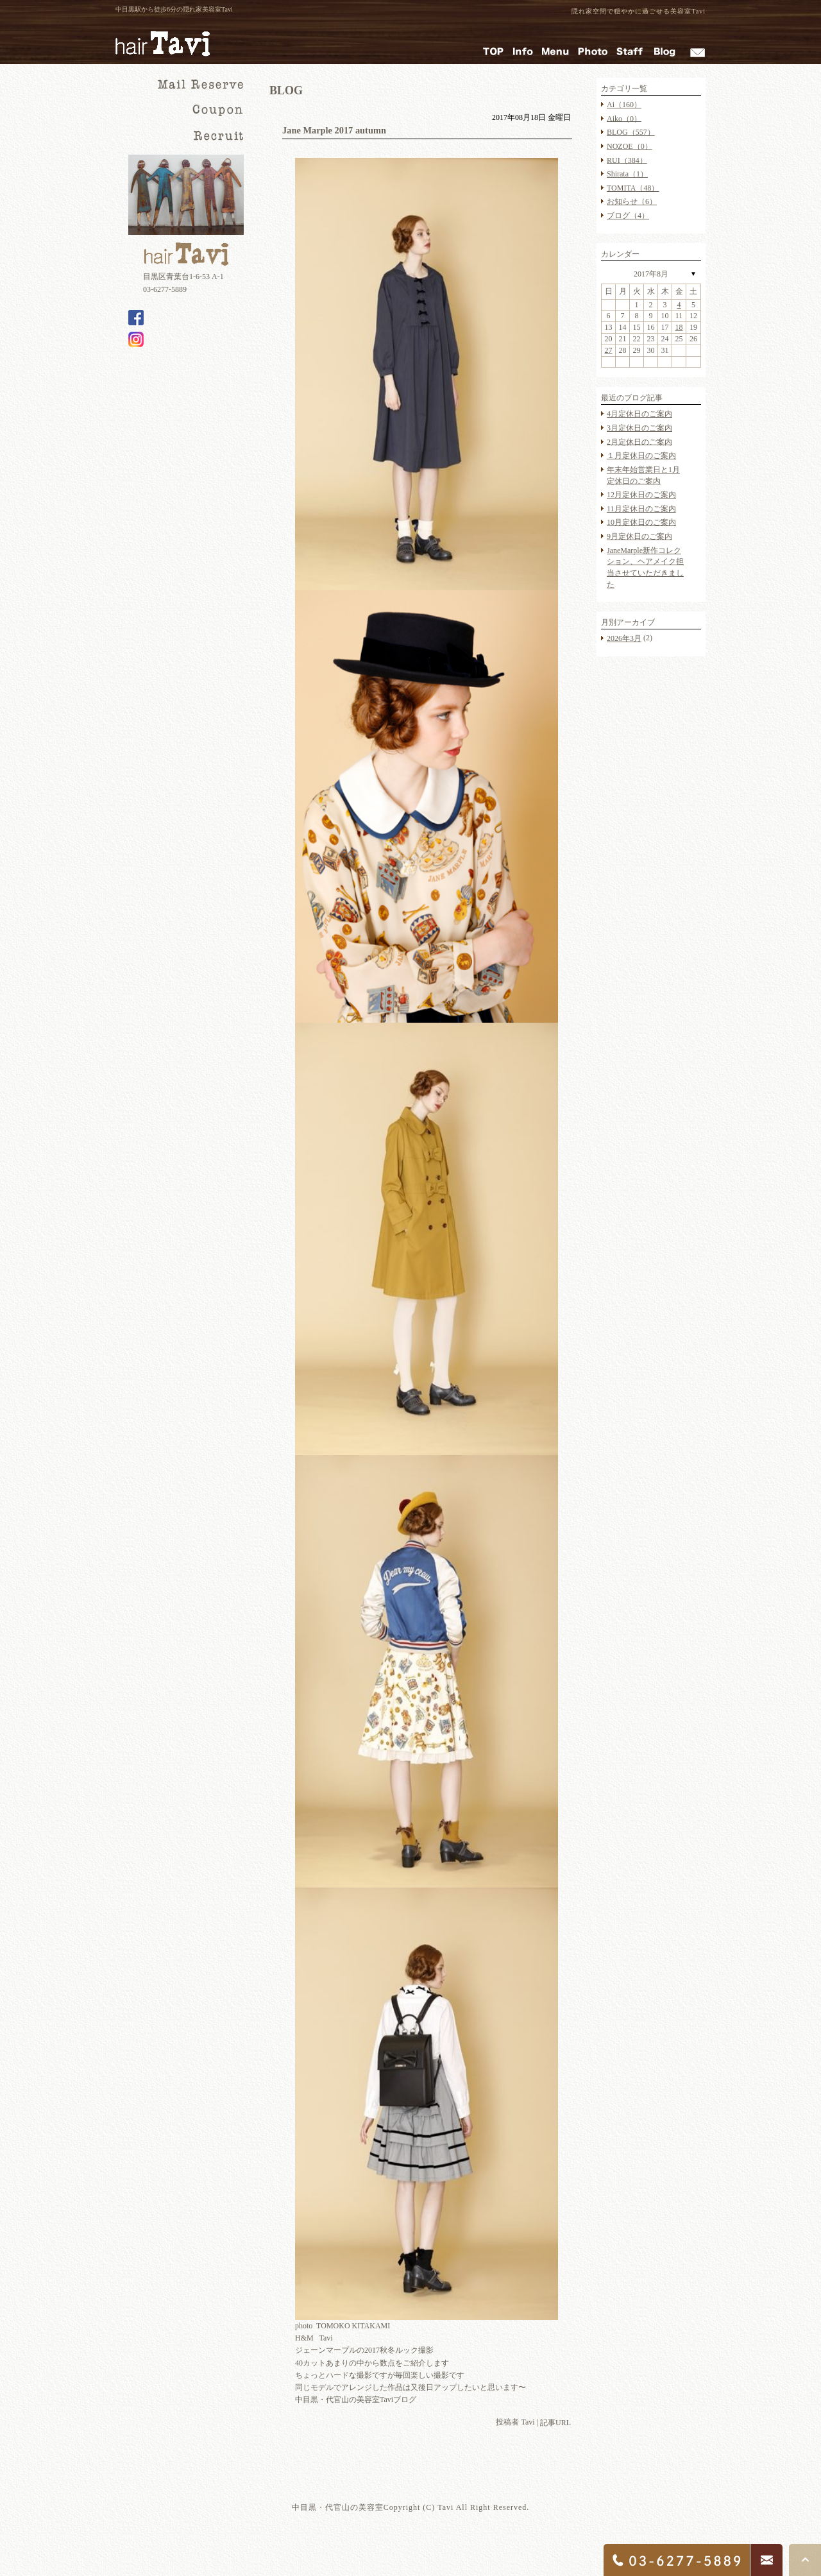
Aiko (624, 118)
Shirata (627, 173)
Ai (624, 104)
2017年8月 (651, 273)
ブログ (628, 215)
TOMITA (633, 187)
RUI (627, 159)
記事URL (555, 2423)
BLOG (631, 132)
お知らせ (632, 201)
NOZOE (629, 146)
